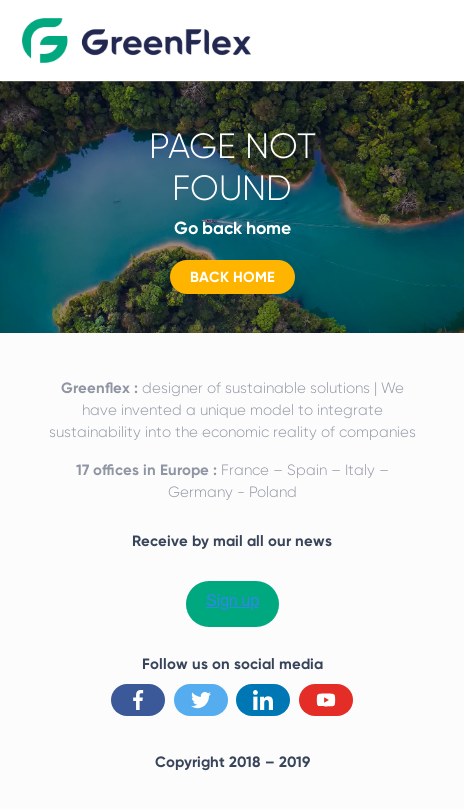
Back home (232, 277)
